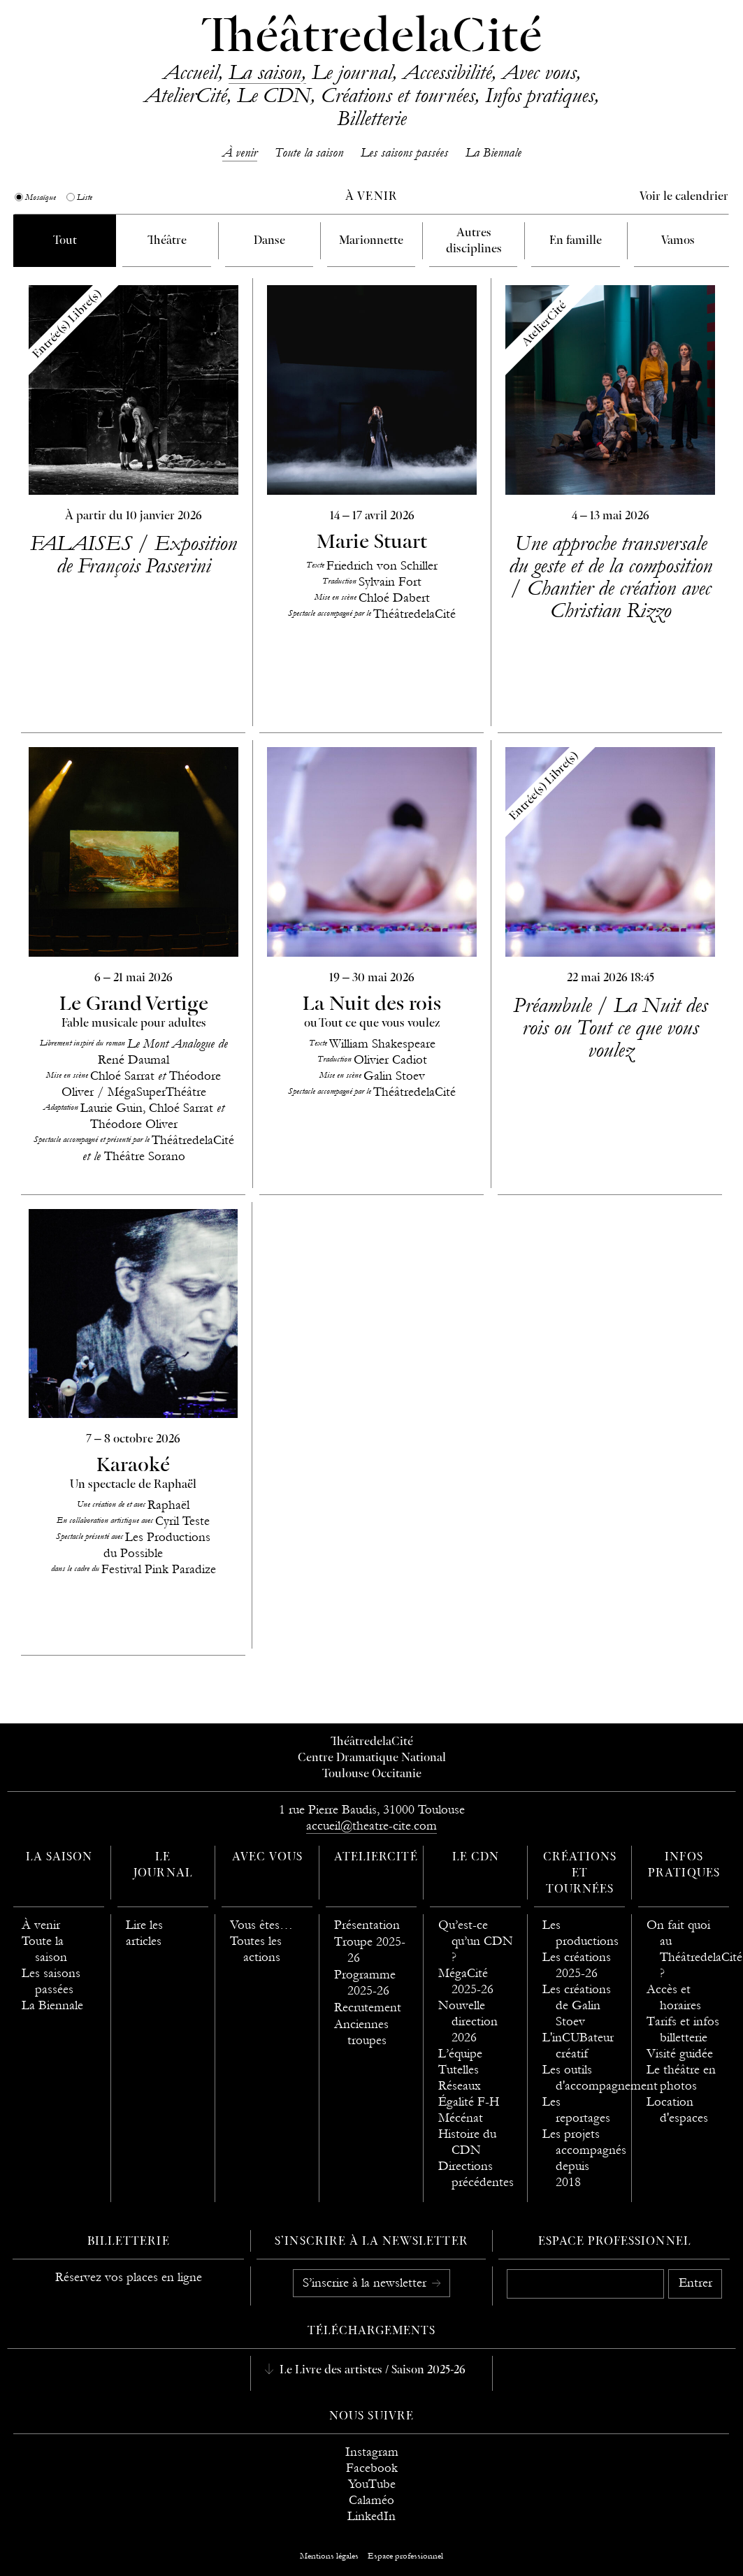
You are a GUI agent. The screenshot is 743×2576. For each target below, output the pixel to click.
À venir (239, 152)
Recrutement (367, 2007)
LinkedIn (371, 2516)
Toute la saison (309, 152)
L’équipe (460, 2053)
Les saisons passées (404, 152)
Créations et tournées (398, 95)
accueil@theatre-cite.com (371, 1825)
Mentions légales (329, 2556)
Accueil (190, 72)
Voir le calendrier (684, 197)
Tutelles (458, 2069)
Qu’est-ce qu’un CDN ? (475, 1941)
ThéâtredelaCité (371, 38)
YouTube (372, 2484)
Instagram (371, 2452)
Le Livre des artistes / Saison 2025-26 (371, 2370)
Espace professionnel (614, 2242)
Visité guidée (680, 2053)
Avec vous (539, 72)
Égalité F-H (468, 2101)
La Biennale (493, 152)
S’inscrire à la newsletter (366, 2282)
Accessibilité (447, 72)
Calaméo (371, 2500)
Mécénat (460, 2118)
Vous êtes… (261, 1925)
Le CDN (273, 95)
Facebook (372, 2468)
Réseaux (459, 2085)
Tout (65, 241)
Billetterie (371, 118)
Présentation (367, 1925)
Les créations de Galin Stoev (576, 2005)
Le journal (352, 72)
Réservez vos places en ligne (128, 2277)
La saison (265, 72)
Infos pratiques (539, 95)
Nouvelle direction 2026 (468, 2021)
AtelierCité (185, 95)
